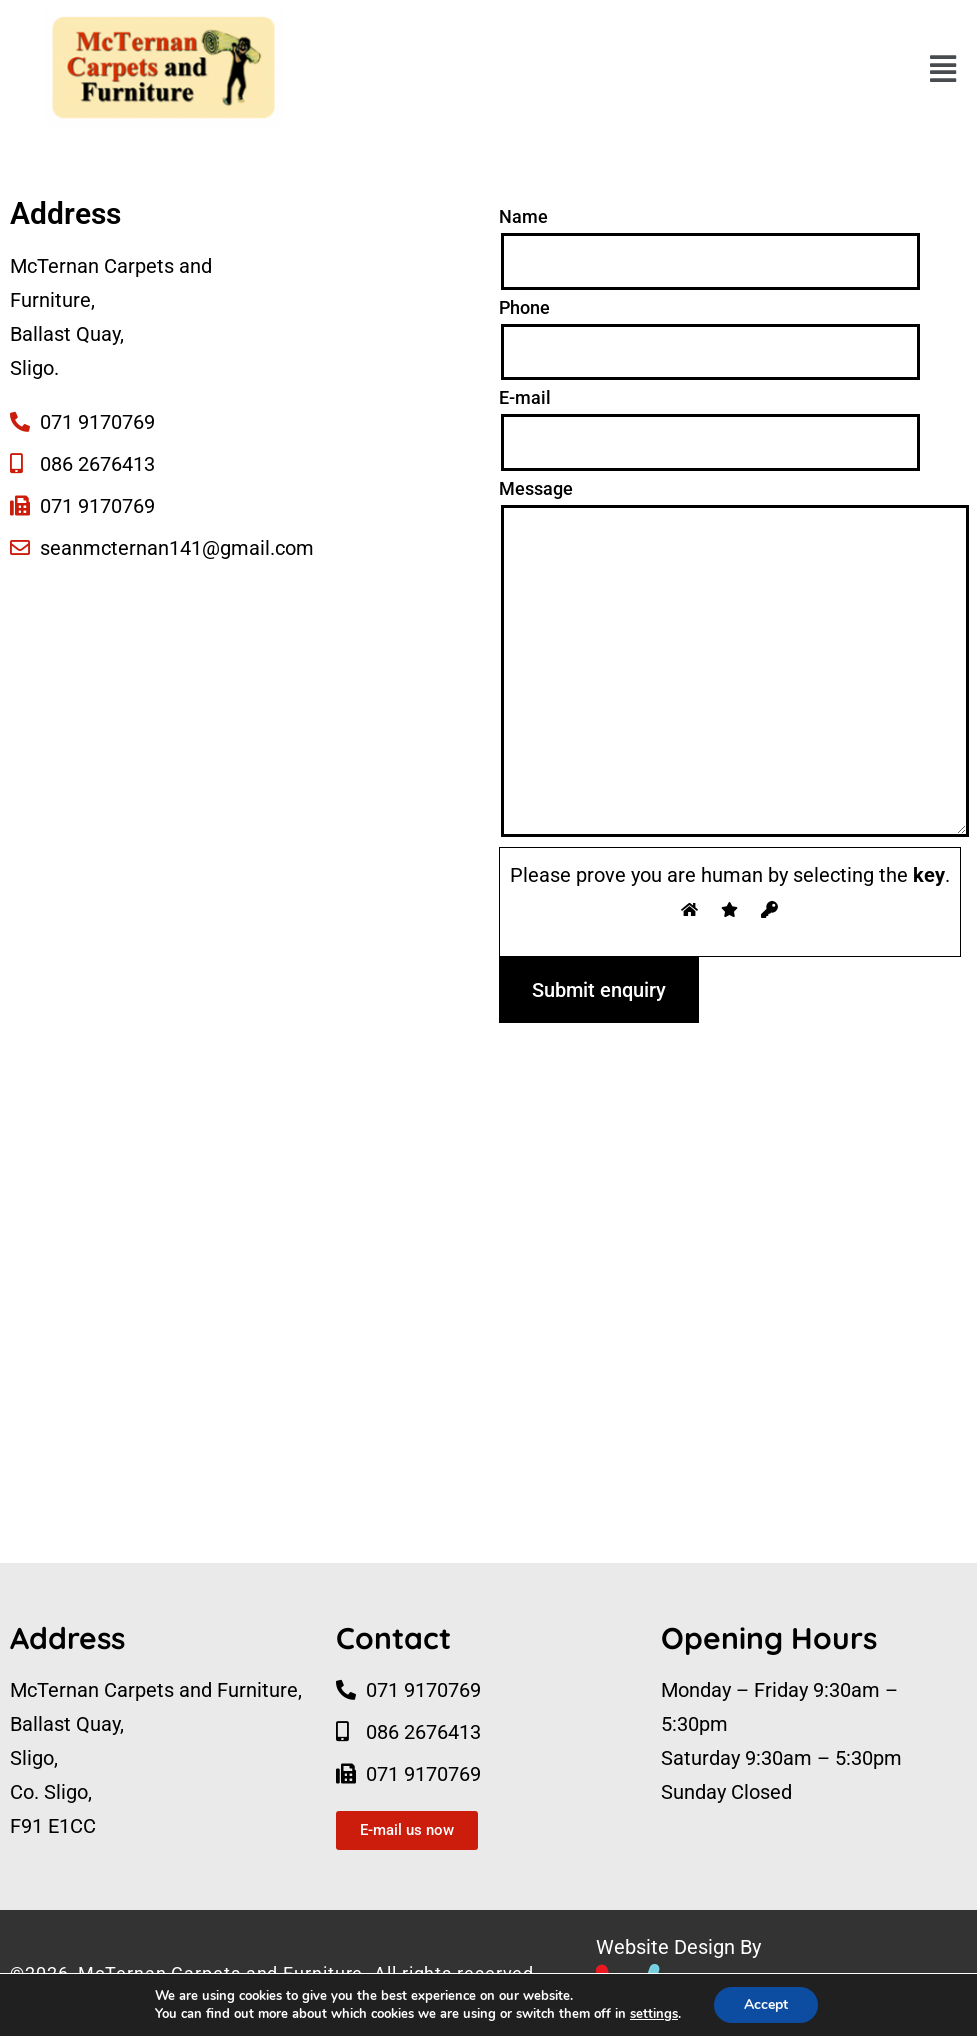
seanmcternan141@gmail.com (177, 548)
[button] (943, 70)
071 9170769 (97, 422)
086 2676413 (97, 464)
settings (654, 2014)
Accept (766, 2004)
